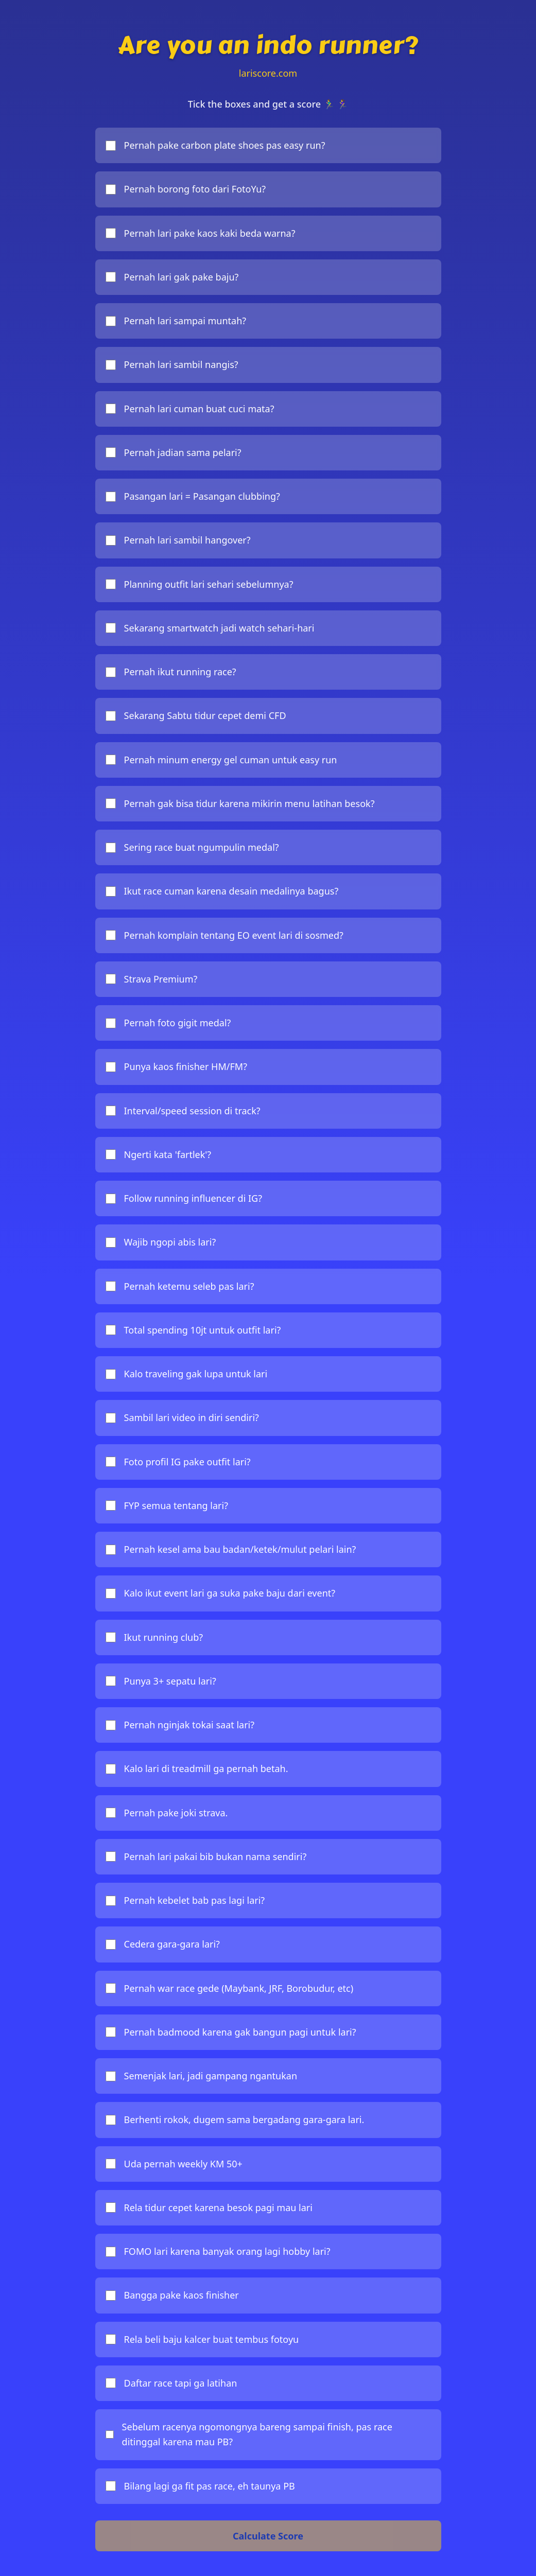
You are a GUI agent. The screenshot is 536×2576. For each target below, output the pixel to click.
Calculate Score (268, 2536)
